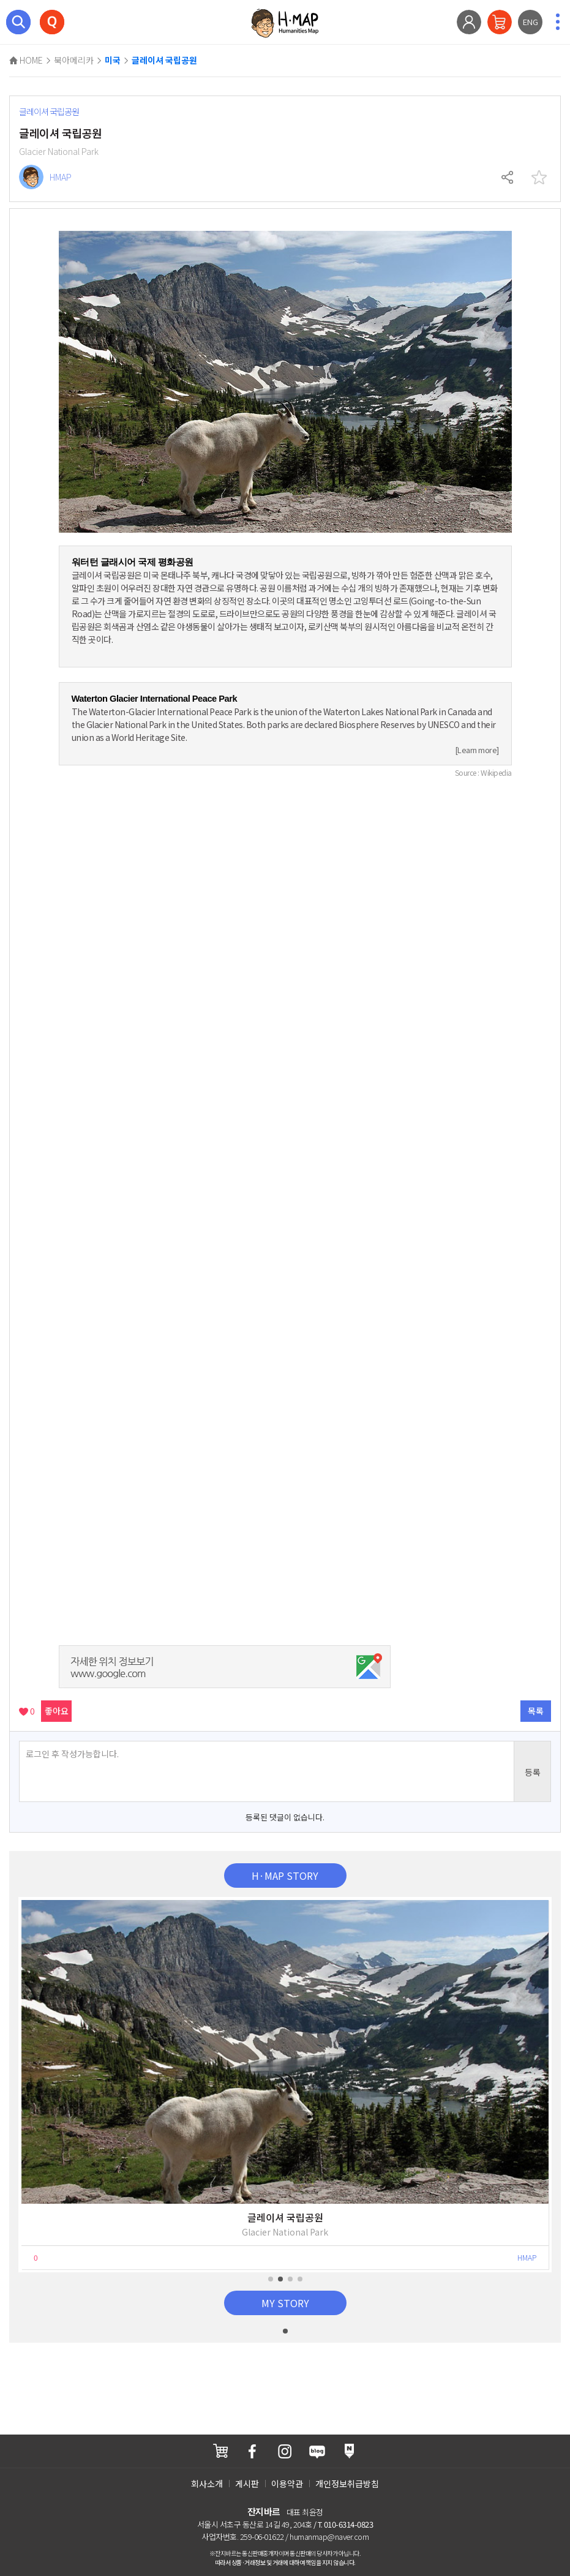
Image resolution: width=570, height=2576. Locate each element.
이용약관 (287, 2483)
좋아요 (57, 1711)
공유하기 (508, 177)
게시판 (247, 2483)
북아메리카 (74, 60)
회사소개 (207, 2483)
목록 (536, 1711)
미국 (113, 61)
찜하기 (539, 177)
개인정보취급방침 (347, 2483)
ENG (530, 22)
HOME (26, 60)
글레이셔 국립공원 (164, 61)
